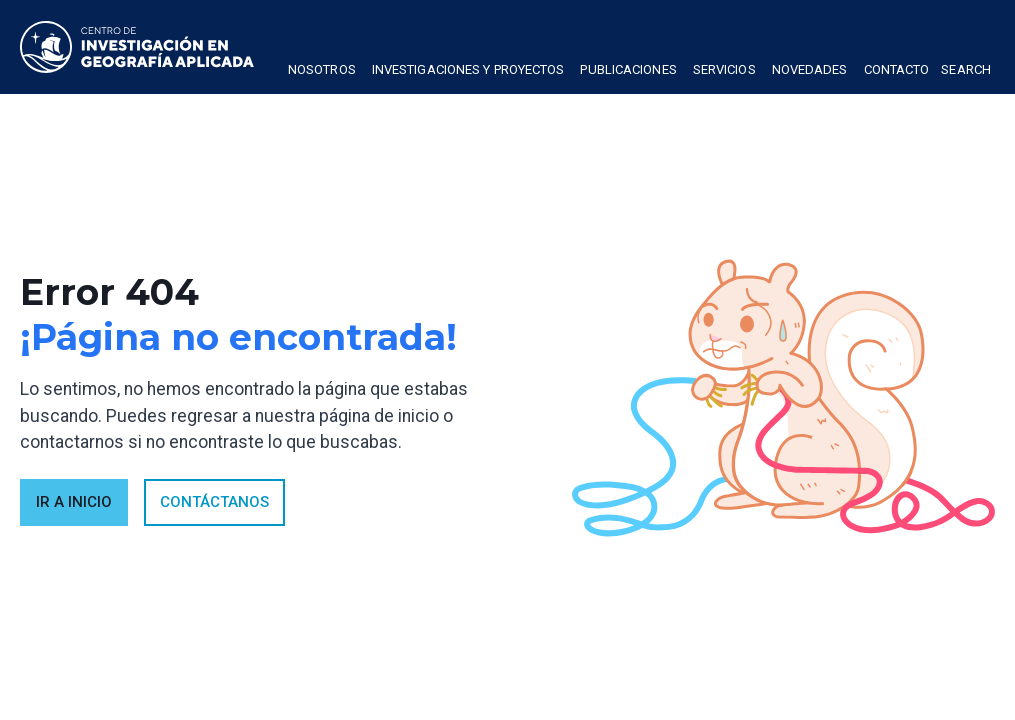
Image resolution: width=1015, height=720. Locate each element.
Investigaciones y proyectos (468, 69)
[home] (137, 47)
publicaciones (628, 69)
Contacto (897, 69)
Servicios (724, 69)
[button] (322, 72)
